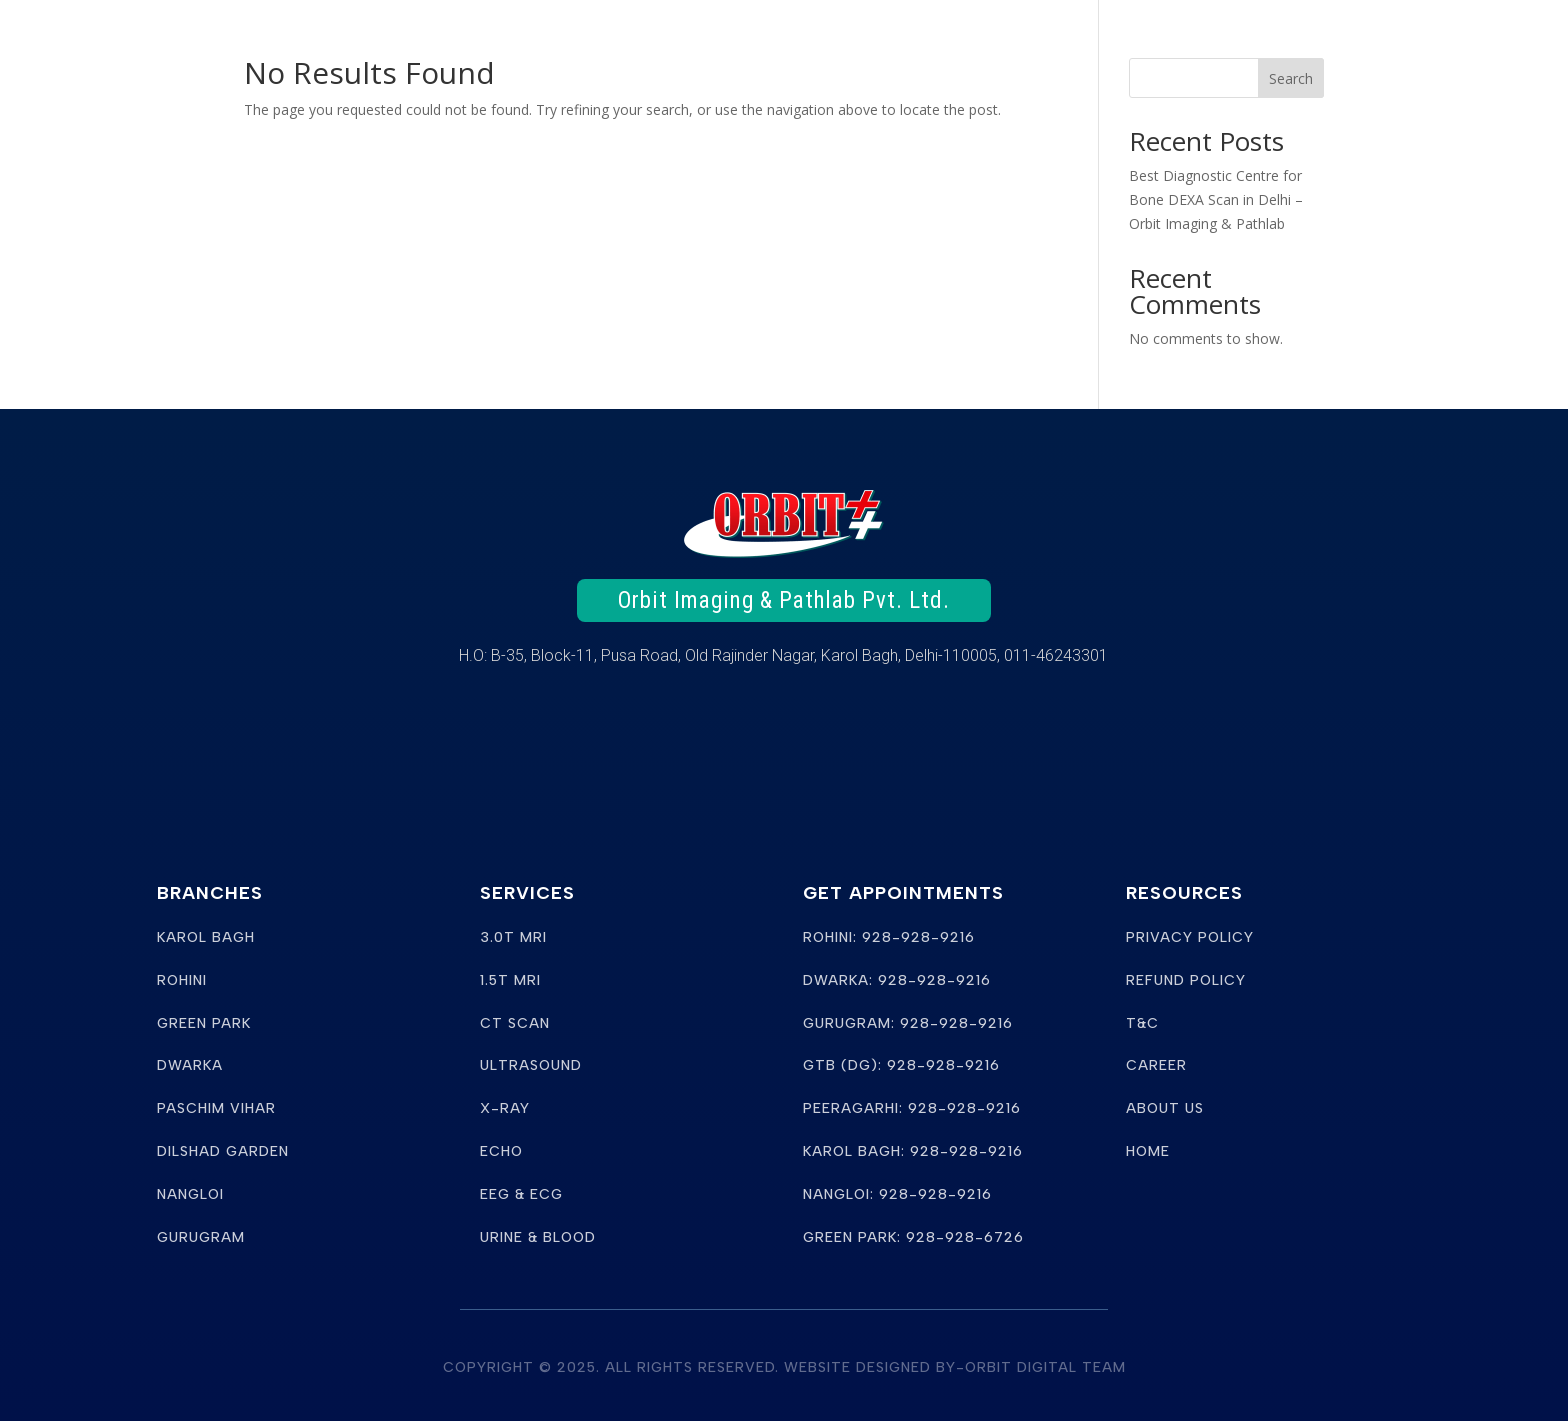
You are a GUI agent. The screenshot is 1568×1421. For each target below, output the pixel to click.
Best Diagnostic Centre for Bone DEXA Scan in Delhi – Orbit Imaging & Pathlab (1216, 199)
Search (1291, 78)
